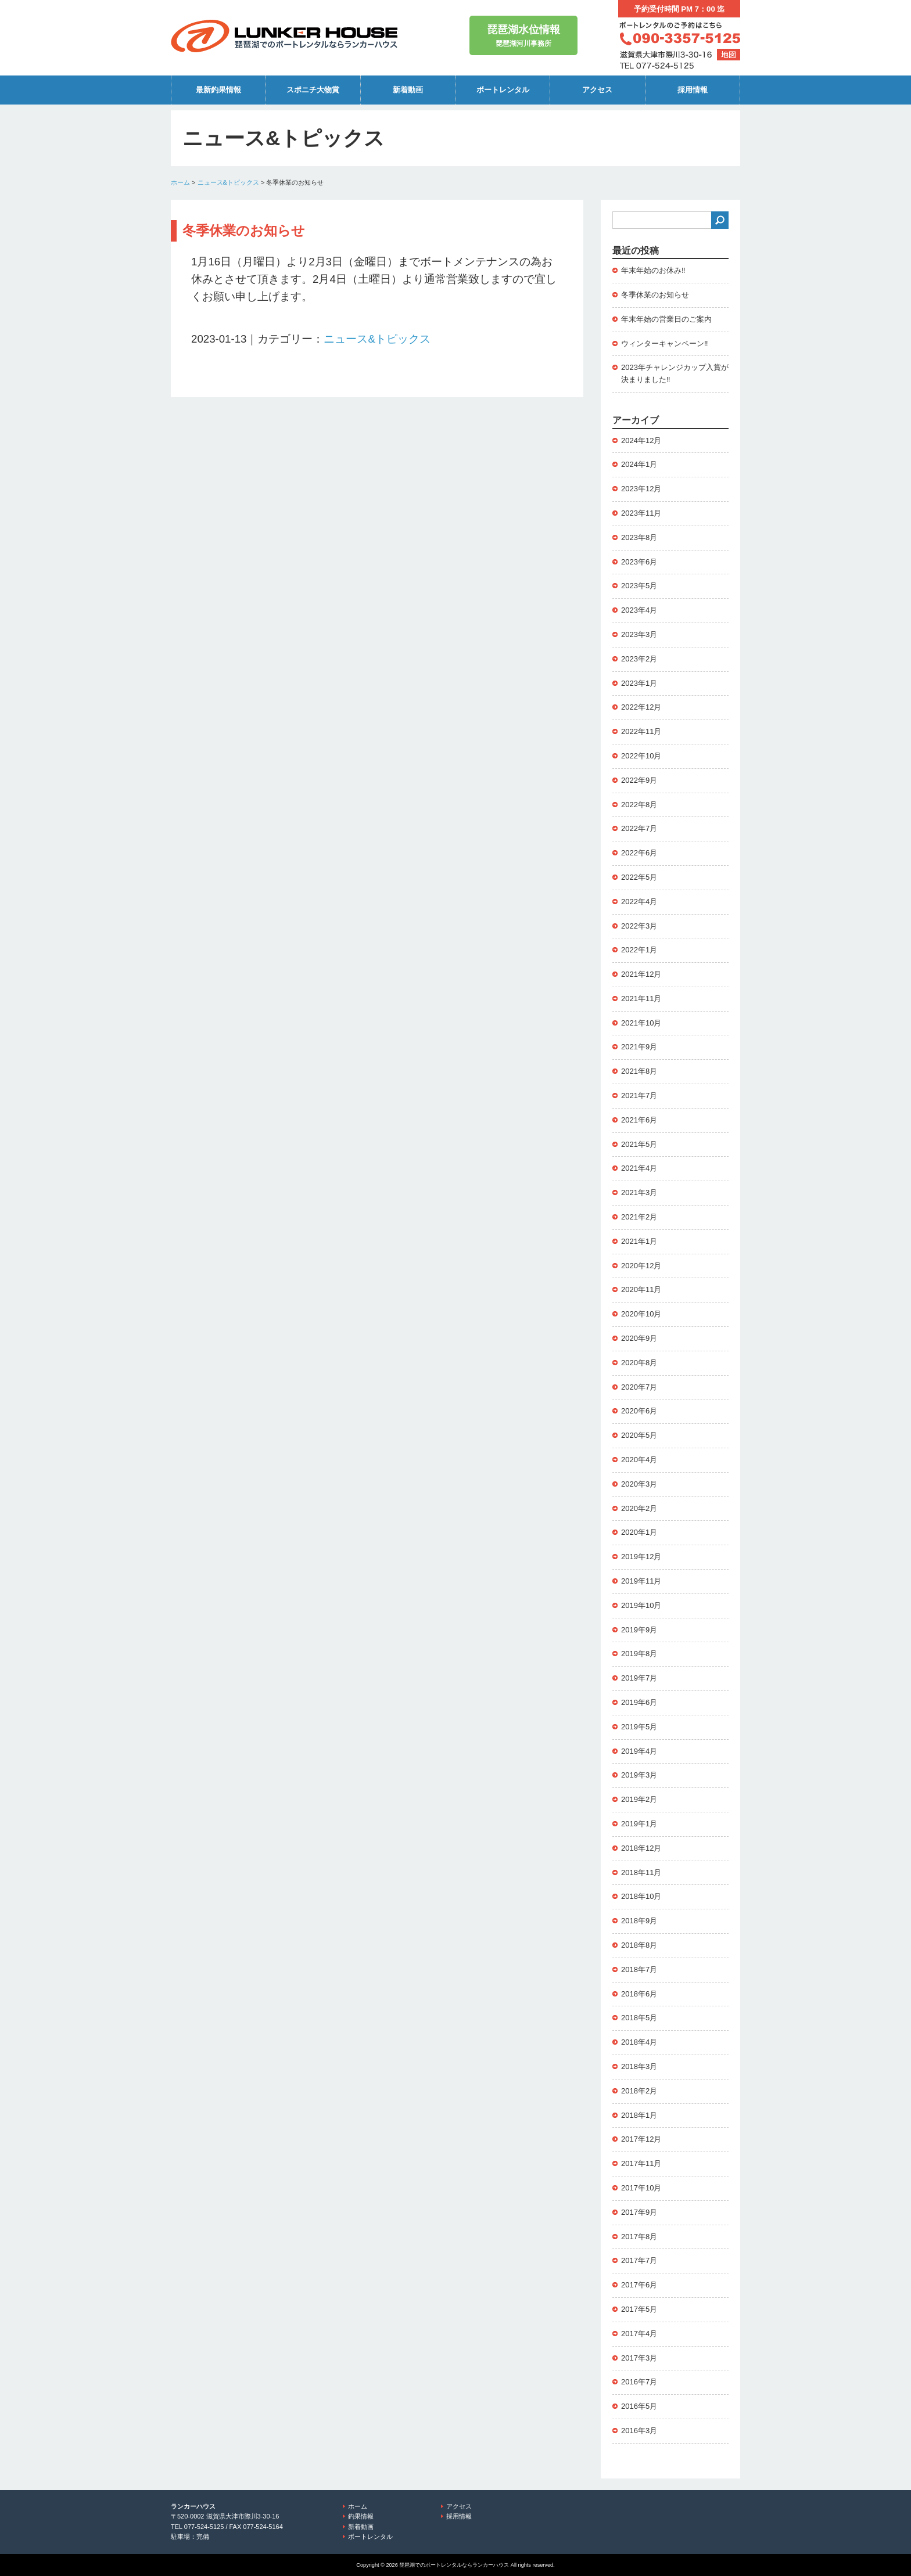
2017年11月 (641, 2163)
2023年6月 (639, 561)
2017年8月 (639, 2236)
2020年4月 (639, 1459)
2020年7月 (639, 1387)
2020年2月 (639, 1508)
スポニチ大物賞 (312, 89)
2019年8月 (639, 1653)
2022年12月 (641, 707)
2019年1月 (639, 1823)
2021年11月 (641, 998)
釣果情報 (361, 2516)
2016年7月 (639, 2381)
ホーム (180, 182)
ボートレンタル (502, 89)
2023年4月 (639, 610)
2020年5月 (639, 1435)
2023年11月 (641, 513)
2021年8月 (639, 1071)
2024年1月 (639, 464)
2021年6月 (639, 1120)
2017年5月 (639, 2309)
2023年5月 (639, 585)
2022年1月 (639, 949)
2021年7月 (639, 1095)
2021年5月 (639, 1144)
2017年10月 (641, 2187)
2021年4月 (639, 1168)
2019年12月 (641, 1556)
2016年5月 (639, 2406)
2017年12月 (641, 2139)
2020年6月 (639, 1410)
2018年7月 (639, 1969)
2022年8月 (639, 804)
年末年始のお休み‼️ (653, 270)
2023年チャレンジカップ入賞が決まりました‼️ (675, 373)
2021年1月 (639, 1241)
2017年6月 (639, 2284)
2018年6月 (639, 1993)
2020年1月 (639, 1532)
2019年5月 (639, 1726)
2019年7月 (639, 1678)
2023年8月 (639, 537)
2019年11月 (641, 1581)
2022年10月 (641, 755)
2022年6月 (639, 852)
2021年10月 (641, 1023)
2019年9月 (639, 1629)
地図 (728, 54)
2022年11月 (641, 731)
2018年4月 (639, 2042)
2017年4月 (639, 2333)
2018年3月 (639, 2066)
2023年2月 (639, 658)
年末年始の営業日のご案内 (666, 319)
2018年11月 (641, 1872)
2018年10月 (641, 1896)
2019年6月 (639, 1702)
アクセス (597, 89)
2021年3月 (639, 1192)
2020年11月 (641, 1289)
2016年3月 (639, 2430)
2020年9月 (639, 1338)
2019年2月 (639, 1799)
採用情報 (692, 89)
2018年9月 (639, 1920)
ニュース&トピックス (228, 182)
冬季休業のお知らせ (655, 294)
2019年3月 (639, 1775)
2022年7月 (639, 828)
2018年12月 (641, 1848)
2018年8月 (639, 1945)
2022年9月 (639, 780)
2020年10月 (641, 1313)
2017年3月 (639, 2358)
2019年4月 (639, 1751)
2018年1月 (639, 2115)
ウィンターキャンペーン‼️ (664, 343)
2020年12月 (641, 1265)
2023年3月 (639, 634)
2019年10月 (641, 1605)
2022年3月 (639, 926)
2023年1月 (639, 683)
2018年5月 (639, 2017)
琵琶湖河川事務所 (523, 34)
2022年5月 (639, 877)
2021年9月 (639, 1046)
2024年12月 (641, 440)
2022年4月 (639, 901)
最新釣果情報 (218, 89)
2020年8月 (639, 1362)
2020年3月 (639, 1484)
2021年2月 (639, 1217)
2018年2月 (639, 2090)
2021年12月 (641, 974)
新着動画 (408, 89)
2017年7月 (639, 2260)
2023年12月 (641, 488)
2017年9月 (639, 2212)
